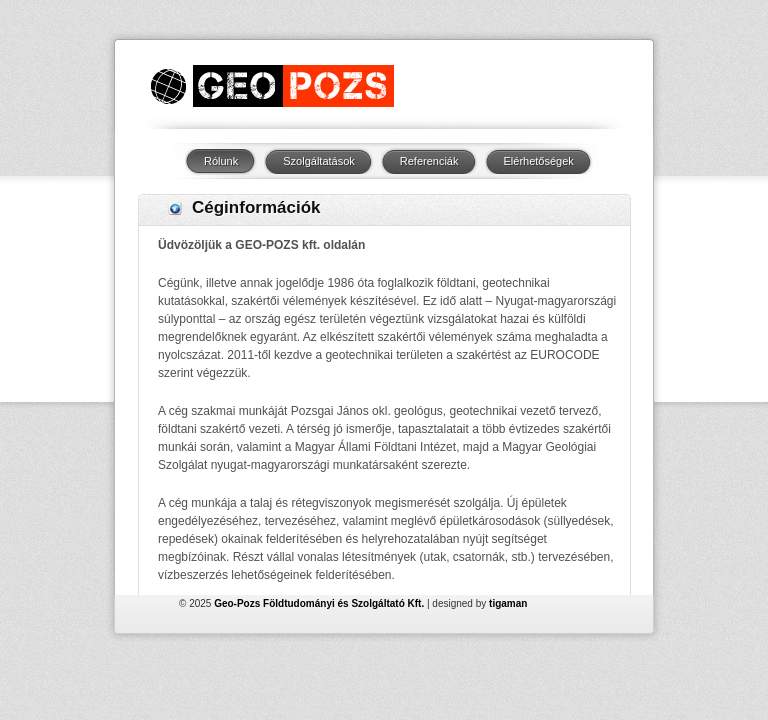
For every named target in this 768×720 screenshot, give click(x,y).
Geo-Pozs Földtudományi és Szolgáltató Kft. (319, 574)
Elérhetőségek (539, 161)
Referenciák (429, 161)
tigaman (508, 574)
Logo (271, 86)
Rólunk (221, 161)
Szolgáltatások (319, 161)
